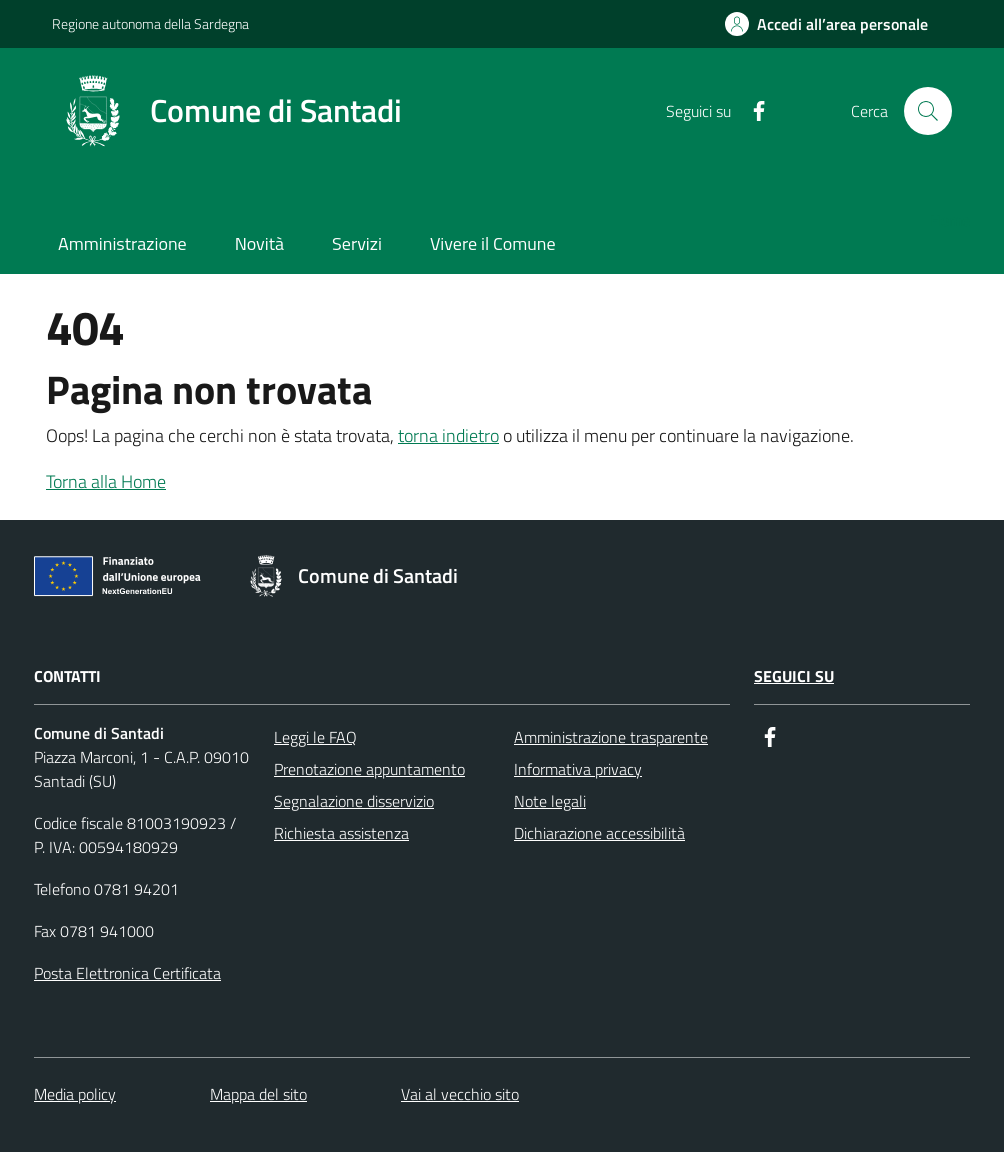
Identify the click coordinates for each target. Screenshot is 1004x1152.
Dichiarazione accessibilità (599, 833)
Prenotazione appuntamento (369, 769)
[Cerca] (928, 111)
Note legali (550, 801)
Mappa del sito (258, 1094)
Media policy (75, 1094)
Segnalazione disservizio (354, 801)
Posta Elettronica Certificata (127, 973)
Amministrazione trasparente (611, 737)
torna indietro (448, 435)
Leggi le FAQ (315, 737)
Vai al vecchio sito (460, 1094)
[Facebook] (751, 111)
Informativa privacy (578, 769)
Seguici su (794, 676)
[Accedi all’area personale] (826, 24)
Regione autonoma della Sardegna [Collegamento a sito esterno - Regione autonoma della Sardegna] (150, 23)
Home (950, 220)
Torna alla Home (106, 481)
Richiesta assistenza (341, 833)
